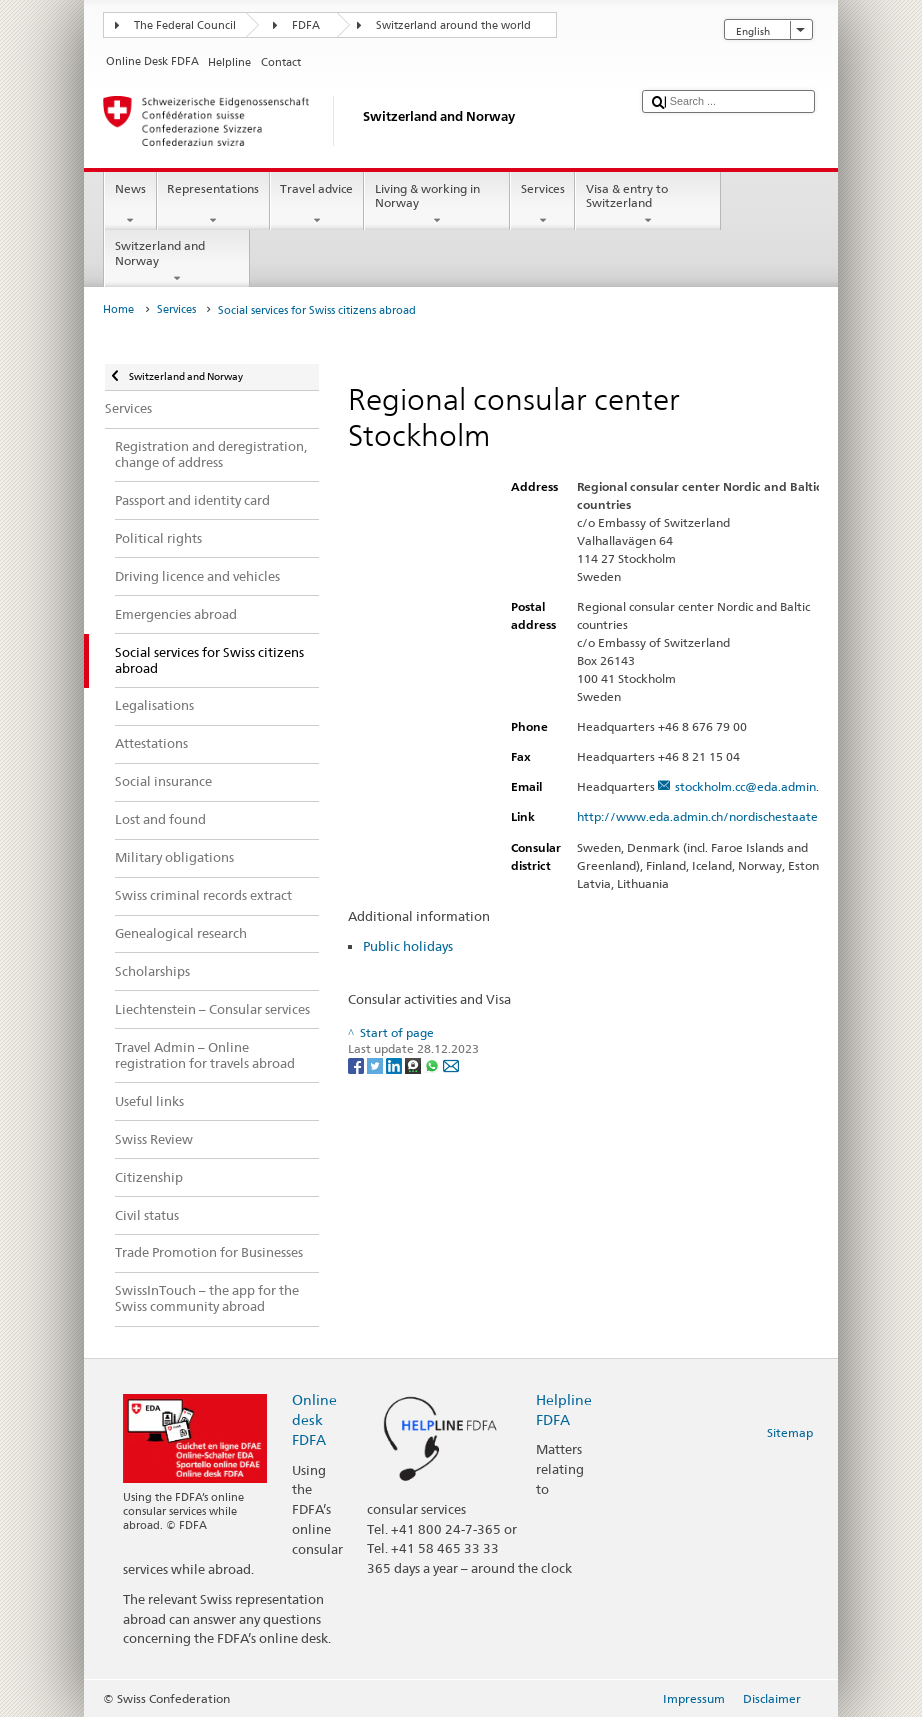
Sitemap (790, 1432)
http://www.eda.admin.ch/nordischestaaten (709, 816)
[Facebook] (357, 1065)
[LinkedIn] (395, 1065)
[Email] (451, 1065)
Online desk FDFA (314, 1419)
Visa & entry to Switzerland (648, 205)
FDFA (306, 25)
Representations (213, 205)
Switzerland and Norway (177, 262)
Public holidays (408, 946)
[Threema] (414, 1065)
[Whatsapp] (433, 1065)
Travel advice (317, 205)
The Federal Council (185, 25)
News (130, 205)
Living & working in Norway (437, 205)
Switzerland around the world (453, 25)
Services (542, 205)
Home (118, 309)
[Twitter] (376, 1065)
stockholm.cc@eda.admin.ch (753, 786)
